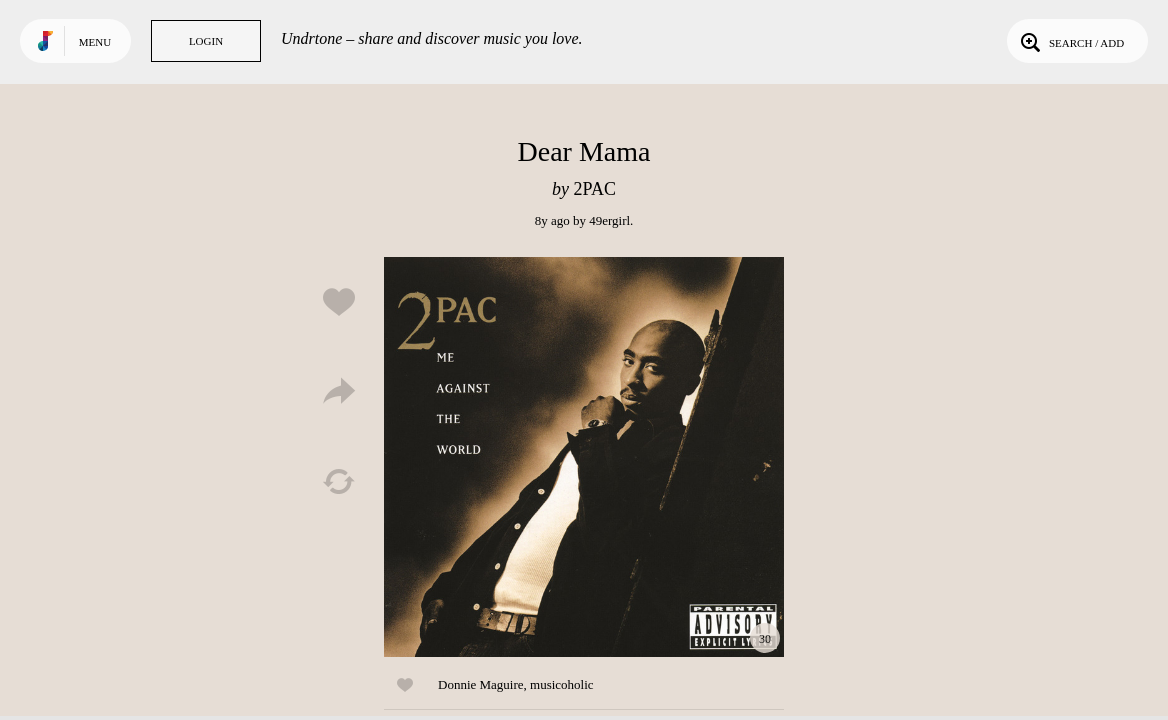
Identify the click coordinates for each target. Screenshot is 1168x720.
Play (584, 457)
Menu (95, 42)
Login (206, 41)
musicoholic (562, 684)
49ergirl (609, 220)
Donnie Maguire (481, 684)
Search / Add (1070, 41)
